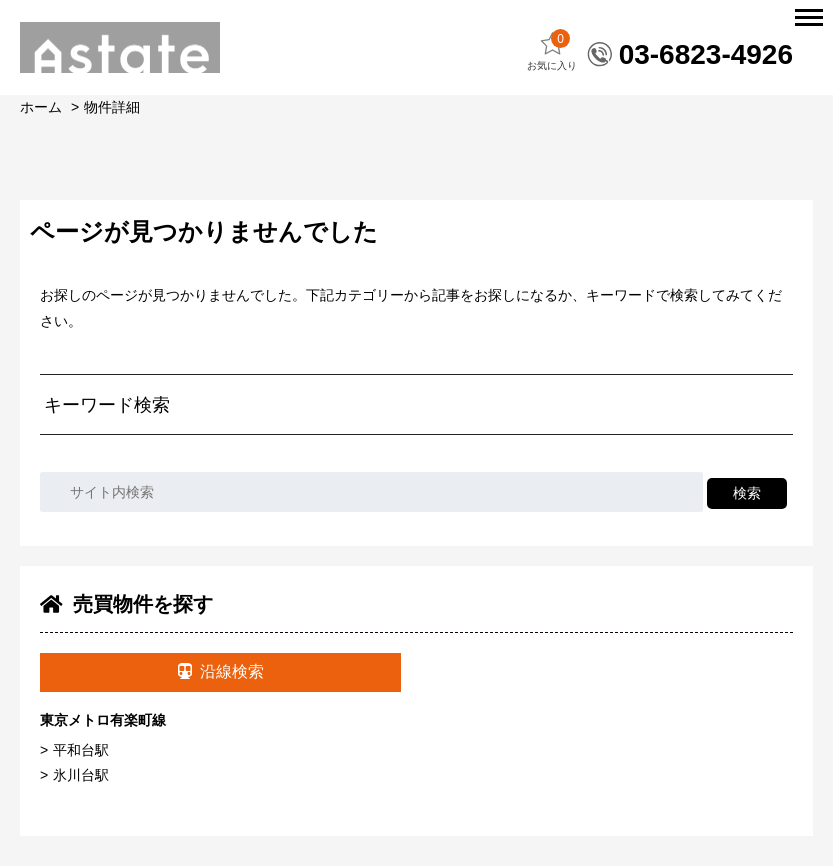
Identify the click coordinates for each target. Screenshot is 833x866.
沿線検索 (221, 671)
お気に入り (552, 50)
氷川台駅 (81, 775)
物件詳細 (112, 107)
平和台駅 (81, 750)
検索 (747, 493)
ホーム (41, 107)
